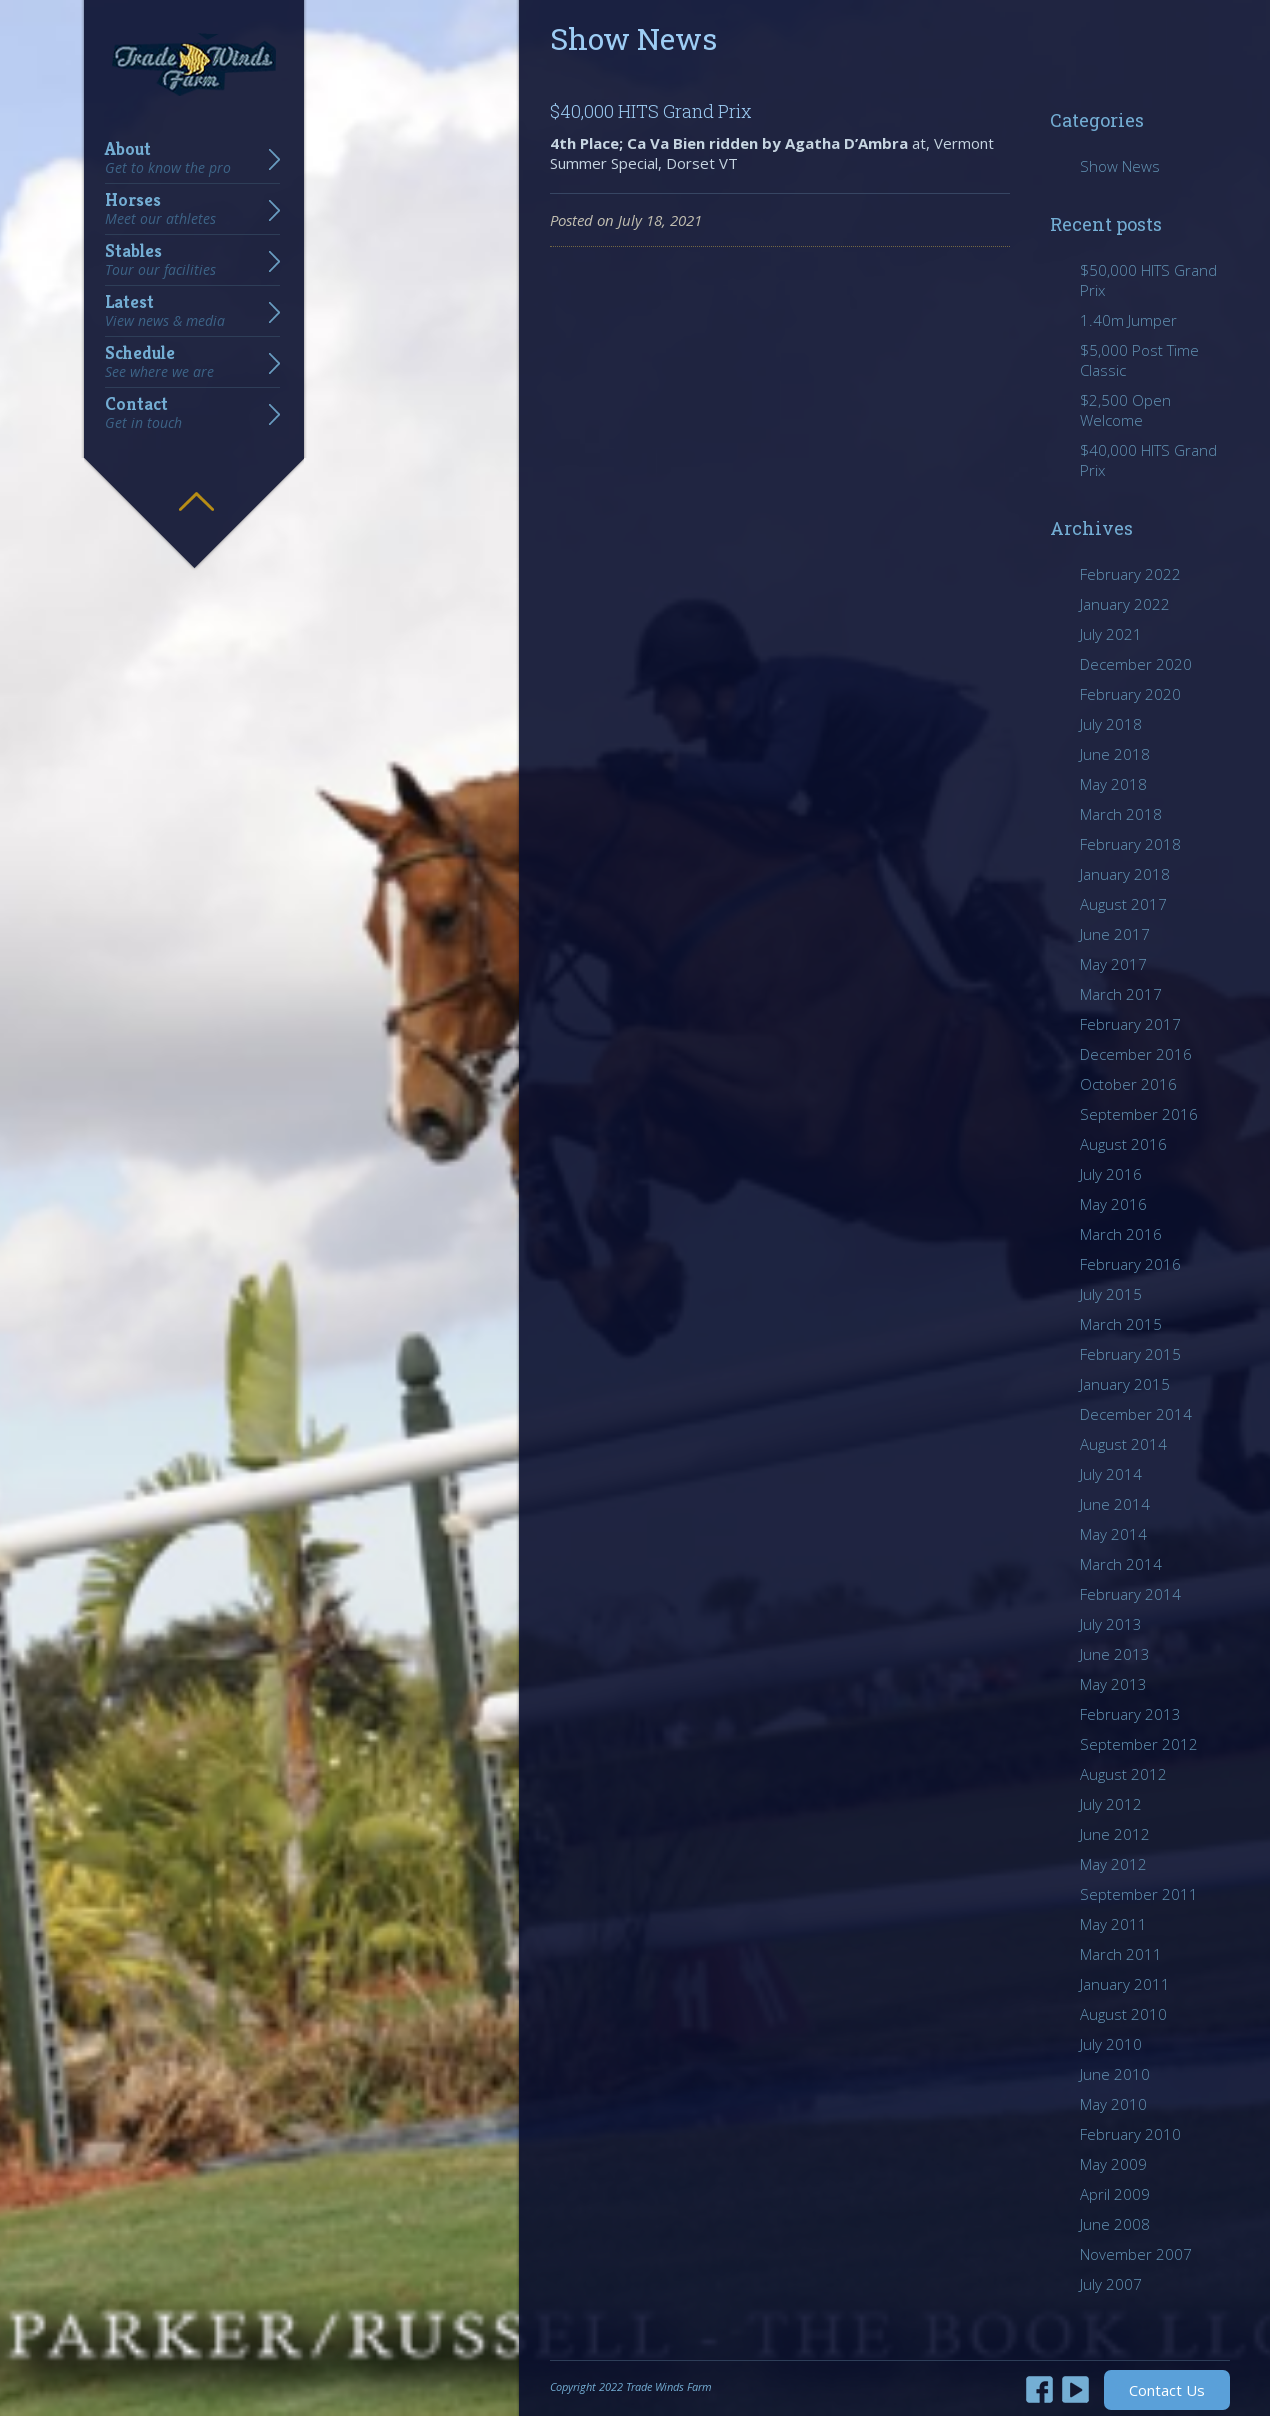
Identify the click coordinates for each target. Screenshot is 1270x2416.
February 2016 (1130, 1264)
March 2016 (1121, 1234)
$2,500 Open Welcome (1125, 410)
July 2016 (1111, 1174)
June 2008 (1115, 2224)
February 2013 (1130, 1714)
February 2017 (1130, 1024)
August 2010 (1123, 2014)
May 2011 (1113, 1924)
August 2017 (1123, 904)
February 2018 (1130, 844)
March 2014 (1121, 1564)
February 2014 (1130, 1594)
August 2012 (1123, 1774)
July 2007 (1111, 2284)
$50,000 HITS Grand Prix (1148, 280)
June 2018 (1115, 754)
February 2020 (1130, 694)
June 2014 (1115, 1504)
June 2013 (1115, 1654)
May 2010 (1113, 2104)
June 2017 (1115, 934)
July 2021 (1111, 634)
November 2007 (1136, 2254)
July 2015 (1111, 1294)
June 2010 (1115, 2074)
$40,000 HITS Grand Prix (651, 111)
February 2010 (1130, 2134)
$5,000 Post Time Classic (1139, 360)
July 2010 (1111, 2044)
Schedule (159, 362)
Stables (160, 260)
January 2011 (1125, 1984)
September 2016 (1139, 1114)
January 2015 (1125, 1384)
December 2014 (1136, 1414)
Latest (165, 311)
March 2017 (1121, 994)
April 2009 (1115, 2194)
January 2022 (1125, 604)
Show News (1120, 166)
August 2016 (1123, 1144)
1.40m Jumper (1128, 320)
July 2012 (1111, 1804)
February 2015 (1130, 1354)
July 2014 (1111, 1474)
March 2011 (1121, 1954)
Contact (143, 413)
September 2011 (1139, 1894)
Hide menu (196, 487)
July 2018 (1111, 724)
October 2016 (1128, 1084)
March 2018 (1121, 814)
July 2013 (1111, 1624)
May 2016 (1113, 1204)
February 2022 (1130, 574)
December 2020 (1136, 664)
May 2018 (1113, 784)
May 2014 (1113, 1534)
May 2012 (1113, 1864)
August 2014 (1123, 1444)
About (168, 158)
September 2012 (1139, 1744)
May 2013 (1113, 1684)
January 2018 (1125, 874)
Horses (160, 209)
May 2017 (1113, 964)
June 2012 (1115, 1834)
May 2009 (1113, 2164)
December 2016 (1136, 1054)
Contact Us (1167, 2390)
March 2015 (1121, 1324)
